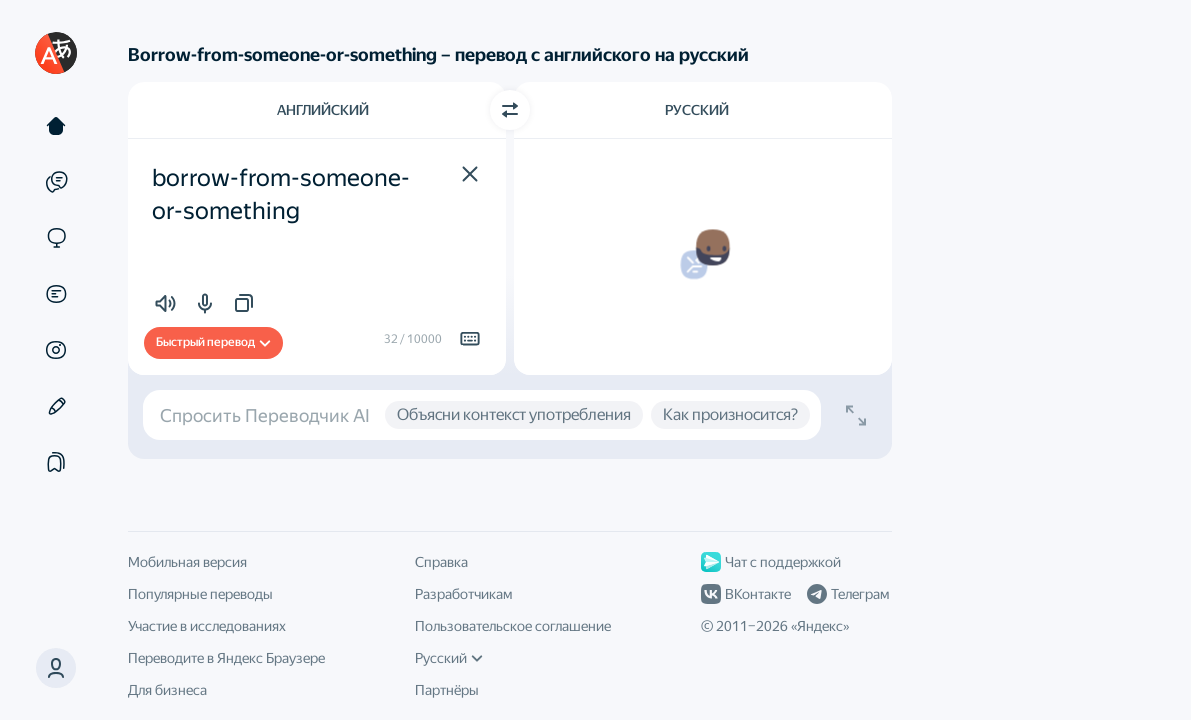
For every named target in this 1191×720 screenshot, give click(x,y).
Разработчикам (463, 594)
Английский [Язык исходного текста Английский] (323, 110)
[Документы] (56, 294)
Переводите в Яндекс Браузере (226, 658)
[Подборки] (56, 462)
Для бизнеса (167, 690)
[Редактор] (56, 406)
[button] (56, 668)
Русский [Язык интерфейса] (449, 658)
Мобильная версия (187, 562)
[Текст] (56, 126)
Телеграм (848, 594)
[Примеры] (56, 182)
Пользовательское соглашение (513, 626)
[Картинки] (56, 350)
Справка (441, 562)
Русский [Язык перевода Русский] (697, 110)
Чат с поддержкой (771, 562)
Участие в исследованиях (207, 626)
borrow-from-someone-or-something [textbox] (281, 195)
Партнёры (447, 690)
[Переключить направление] (510, 110)
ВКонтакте (746, 594)
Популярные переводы (200, 594)
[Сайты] (56, 238)
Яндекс (820, 626)
